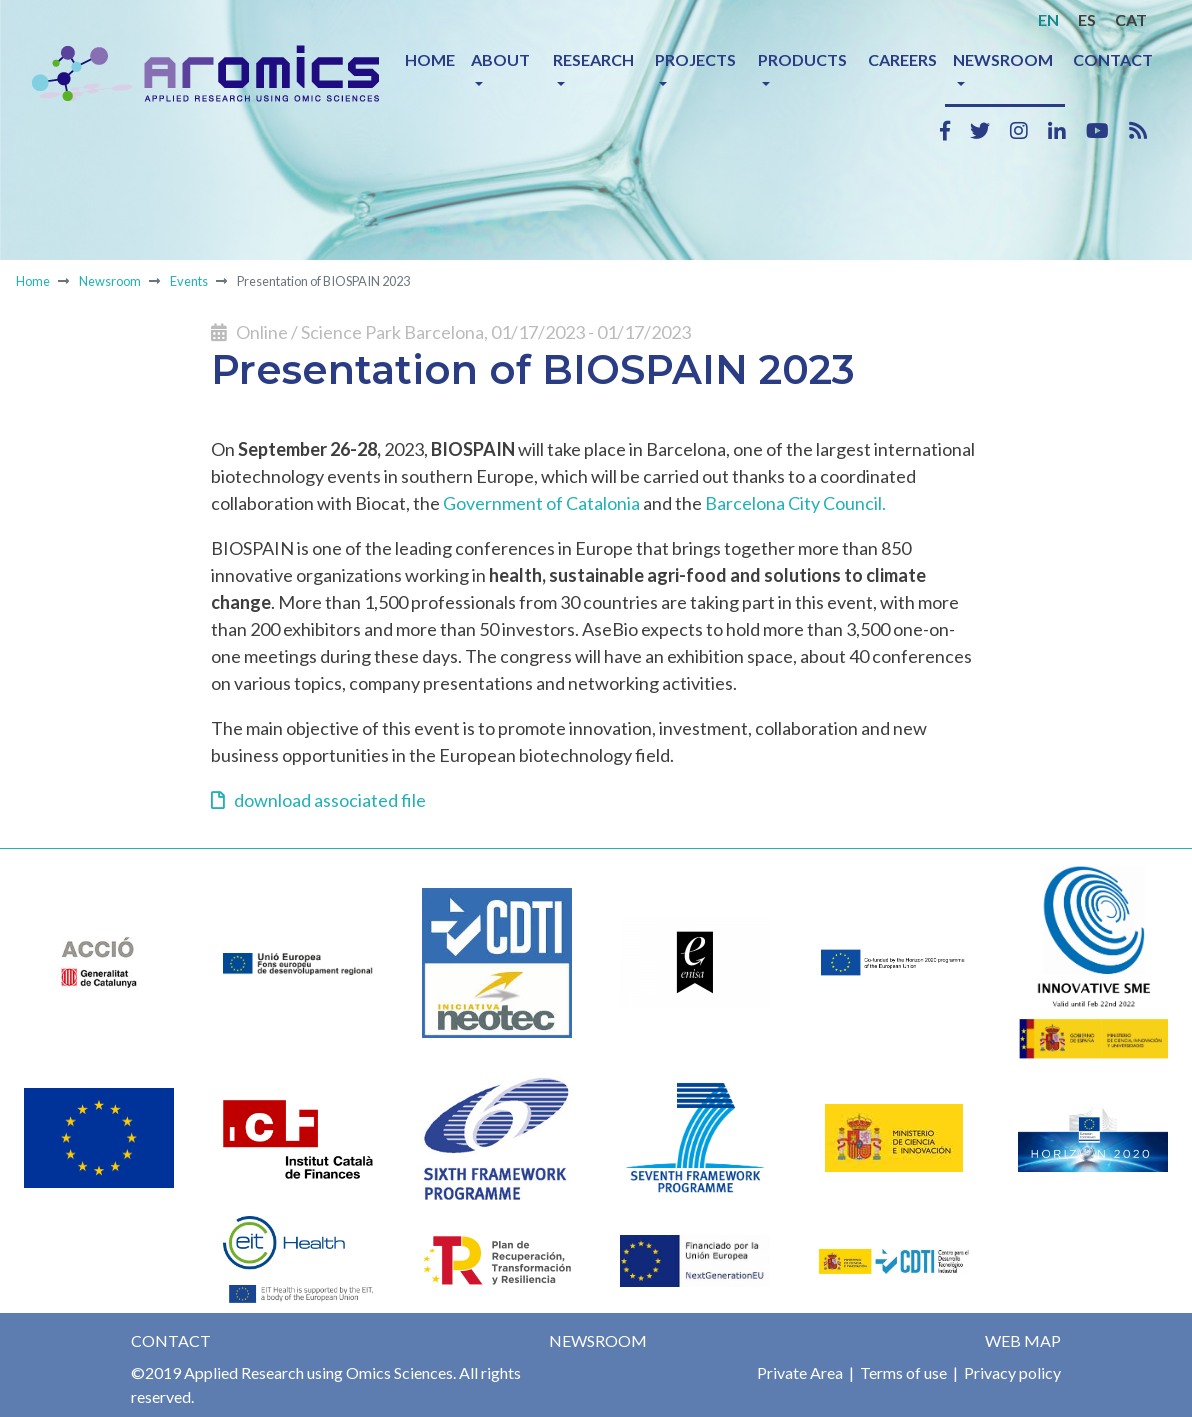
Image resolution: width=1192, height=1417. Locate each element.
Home (430, 59)
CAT (1131, 19)
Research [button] (593, 59)
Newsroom (110, 281)
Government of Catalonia (541, 503)
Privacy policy (1011, 1372)
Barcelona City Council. (795, 503)
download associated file (318, 800)
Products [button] (802, 59)
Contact (1113, 59)
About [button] (500, 59)
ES (1087, 19)
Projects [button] (695, 59)
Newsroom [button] (1003, 59)
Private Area (800, 1372)
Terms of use (902, 1372)
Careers (902, 59)
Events (189, 281)
